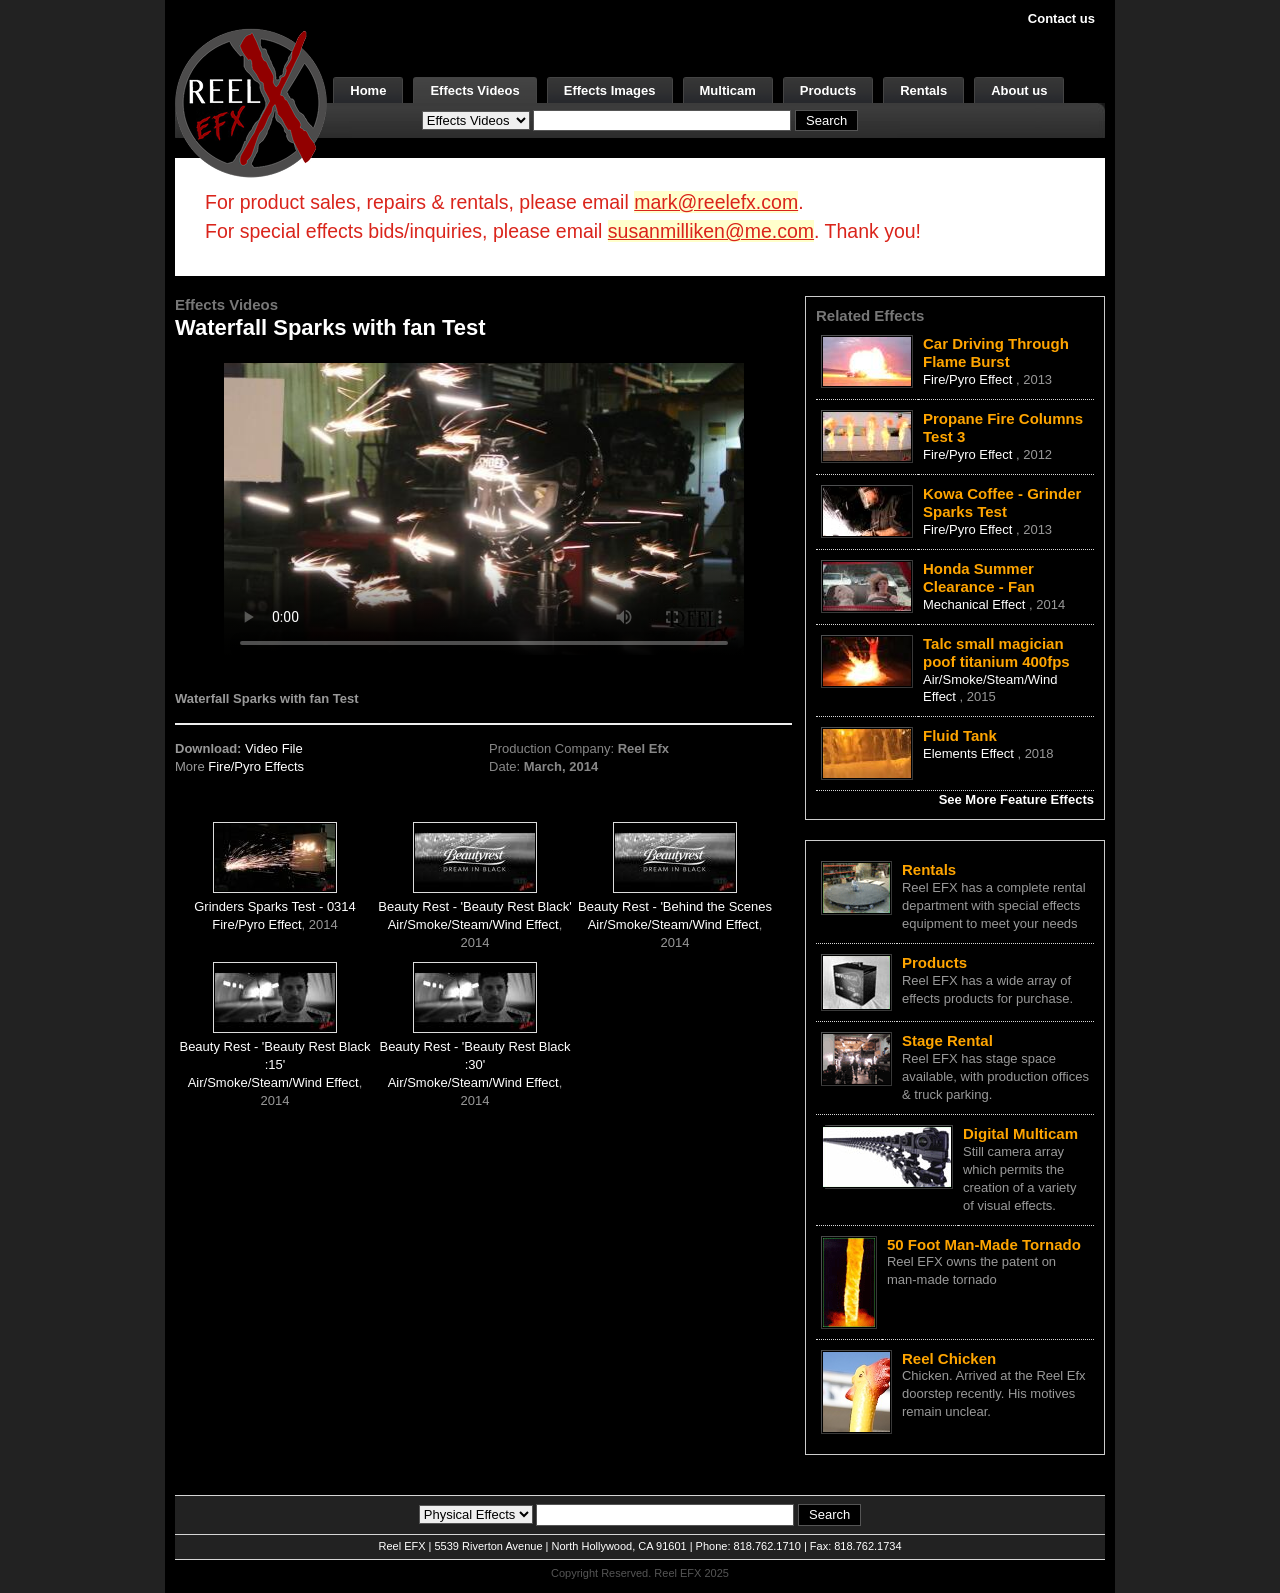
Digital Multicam (1020, 1133)
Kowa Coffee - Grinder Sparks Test (1002, 502)
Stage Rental (947, 1040)
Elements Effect (970, 753)
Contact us (1061, 18)
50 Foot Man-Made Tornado (984, 1244)
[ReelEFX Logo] (251, 101)
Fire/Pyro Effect (256, 924)
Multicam (728, 90)
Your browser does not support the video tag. (484, 508)
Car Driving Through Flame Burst (996, 352)
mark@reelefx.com (716, 202)
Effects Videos (474, 90)
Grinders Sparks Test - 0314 (275, 906)
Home (368, 90)
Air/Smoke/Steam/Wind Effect (473, 924)
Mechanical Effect (976, 604)
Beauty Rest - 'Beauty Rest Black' (475, 906)
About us (1019, 90)
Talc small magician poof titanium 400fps (996, 652)
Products (828, 90)
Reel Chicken (949, 1358)
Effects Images (610, 90)
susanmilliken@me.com (711, 231)
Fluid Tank (960, 735)
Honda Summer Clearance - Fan (979, 577)
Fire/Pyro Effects (256, 766)
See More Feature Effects (1016, 799)
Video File (274, 748)
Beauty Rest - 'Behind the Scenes (675, 906)
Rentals (923, 90)
